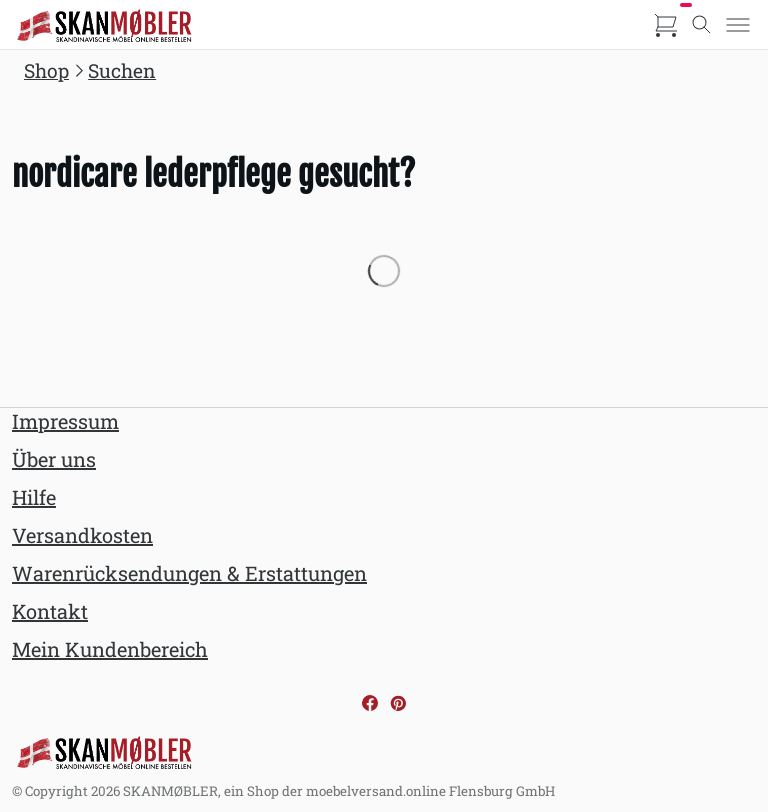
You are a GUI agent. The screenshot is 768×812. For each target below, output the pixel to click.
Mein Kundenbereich (110, 649)
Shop (46, 70)
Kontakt (50, 611)
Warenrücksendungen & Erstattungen (189, 573)
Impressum (65, 421)
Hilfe (34, 497)
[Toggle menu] (738, 25)
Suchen (122, 70)
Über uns (54, 459)
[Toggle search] (702, 25)
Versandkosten (82, 535)
